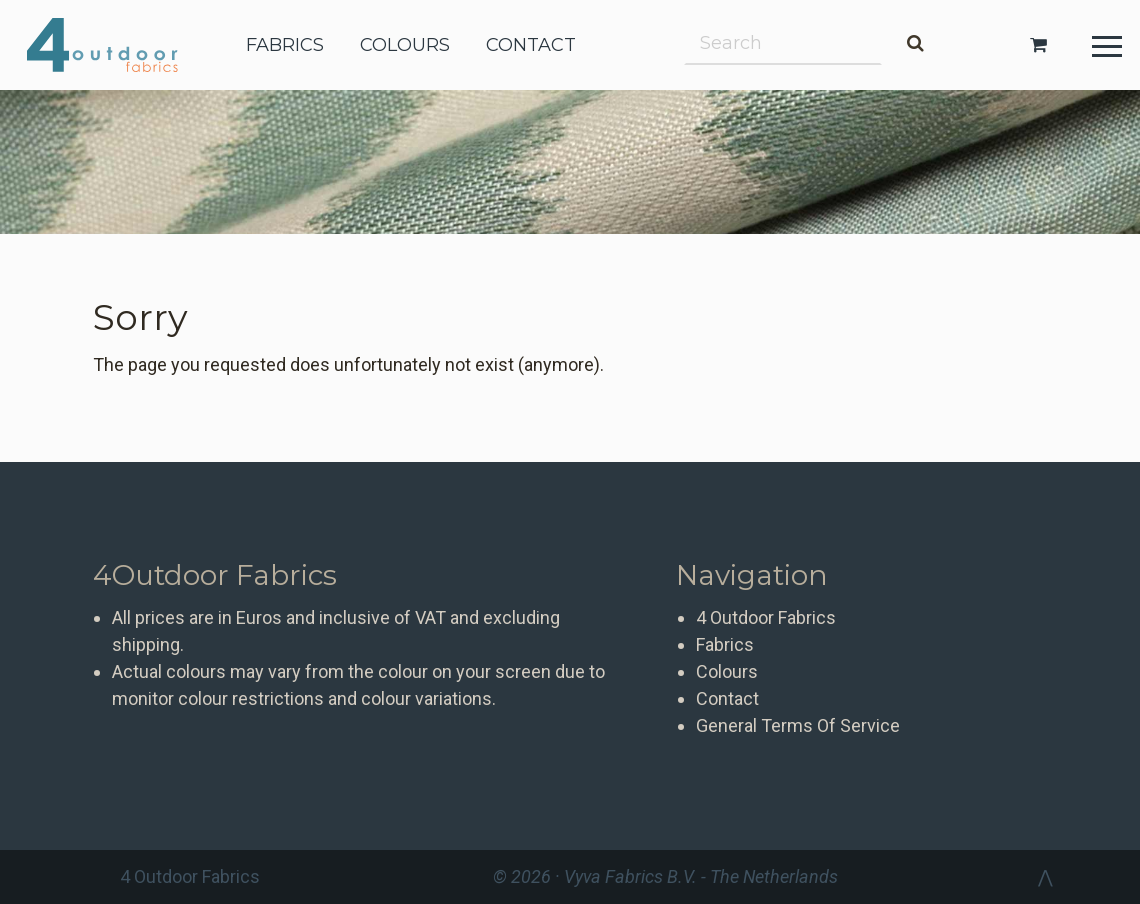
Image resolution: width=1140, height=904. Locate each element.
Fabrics (725, 644)
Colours (727, 671)
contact (531, 45)
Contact (727, 698)
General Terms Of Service (798, 725)
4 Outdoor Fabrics (117, 45)
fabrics (285, 45)
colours (405, 45)
